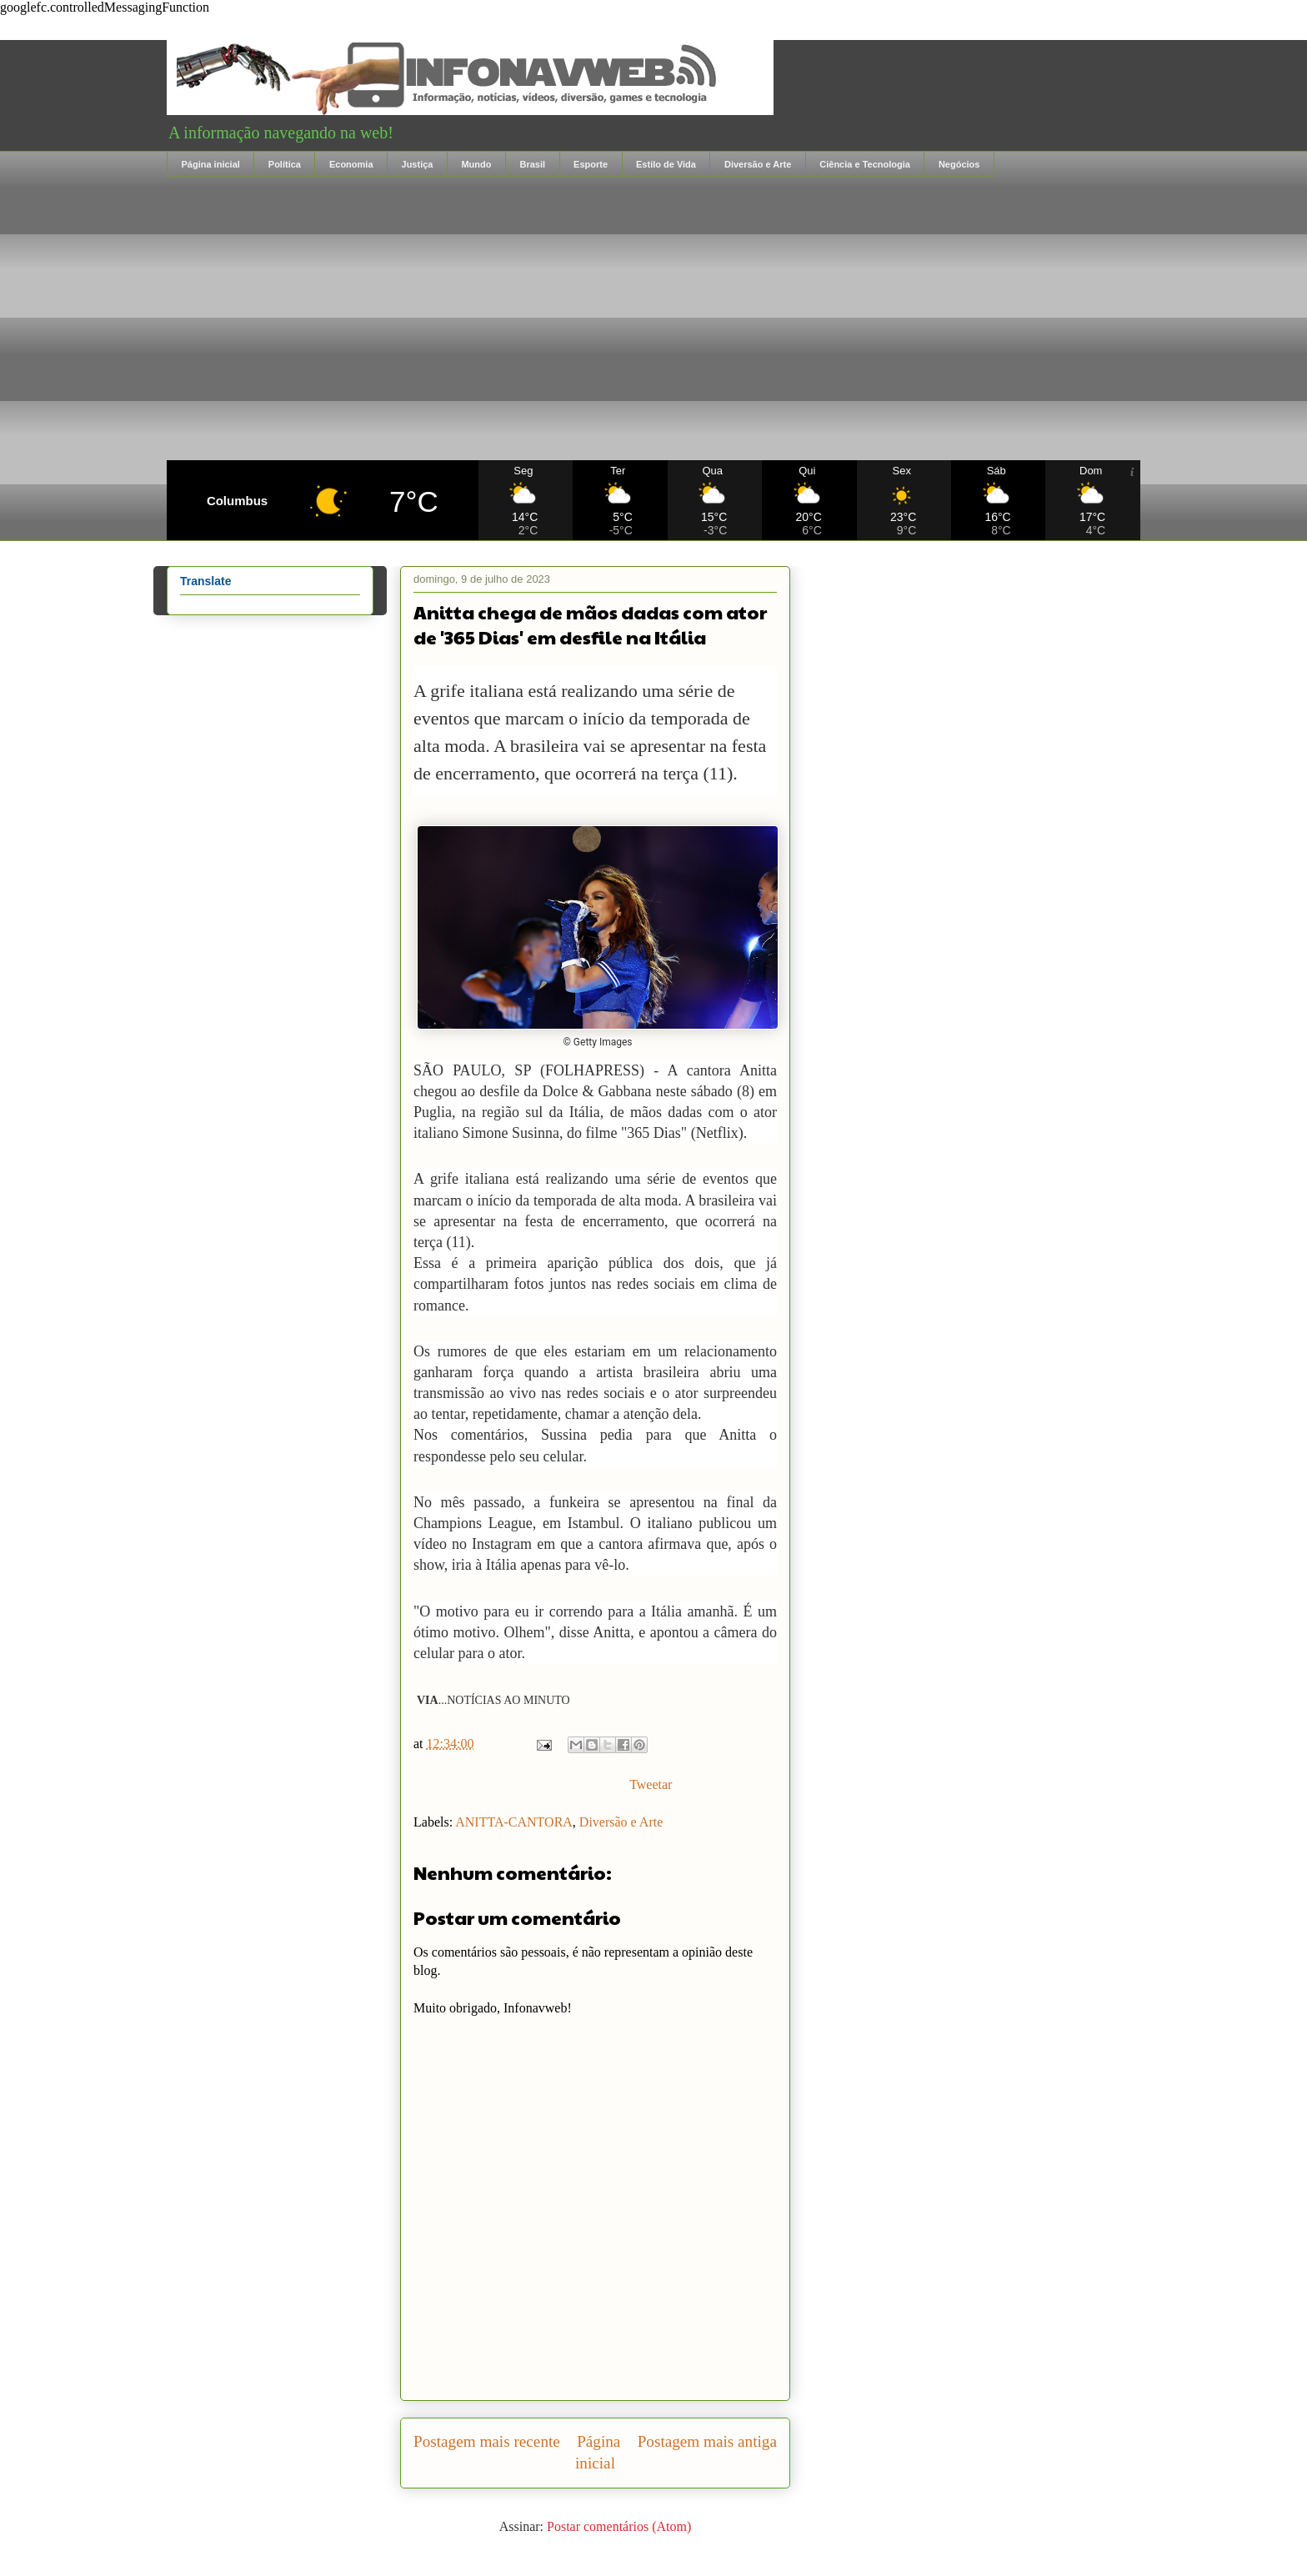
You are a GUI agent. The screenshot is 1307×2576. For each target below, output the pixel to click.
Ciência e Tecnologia (864, 164)
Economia (351, 164)
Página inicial (211, 164)
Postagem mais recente (486, 2441)
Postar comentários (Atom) (619, 2526)
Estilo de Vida (666, 164)
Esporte (590, 164)
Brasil (532, 164)
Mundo (476, 164)
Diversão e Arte (757, 164)
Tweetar (650, 1784)
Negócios (959, 164)
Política (284, 164)
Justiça (417, 164)
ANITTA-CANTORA (514, 1822)
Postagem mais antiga (707, 2441)
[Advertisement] (653, 318)
